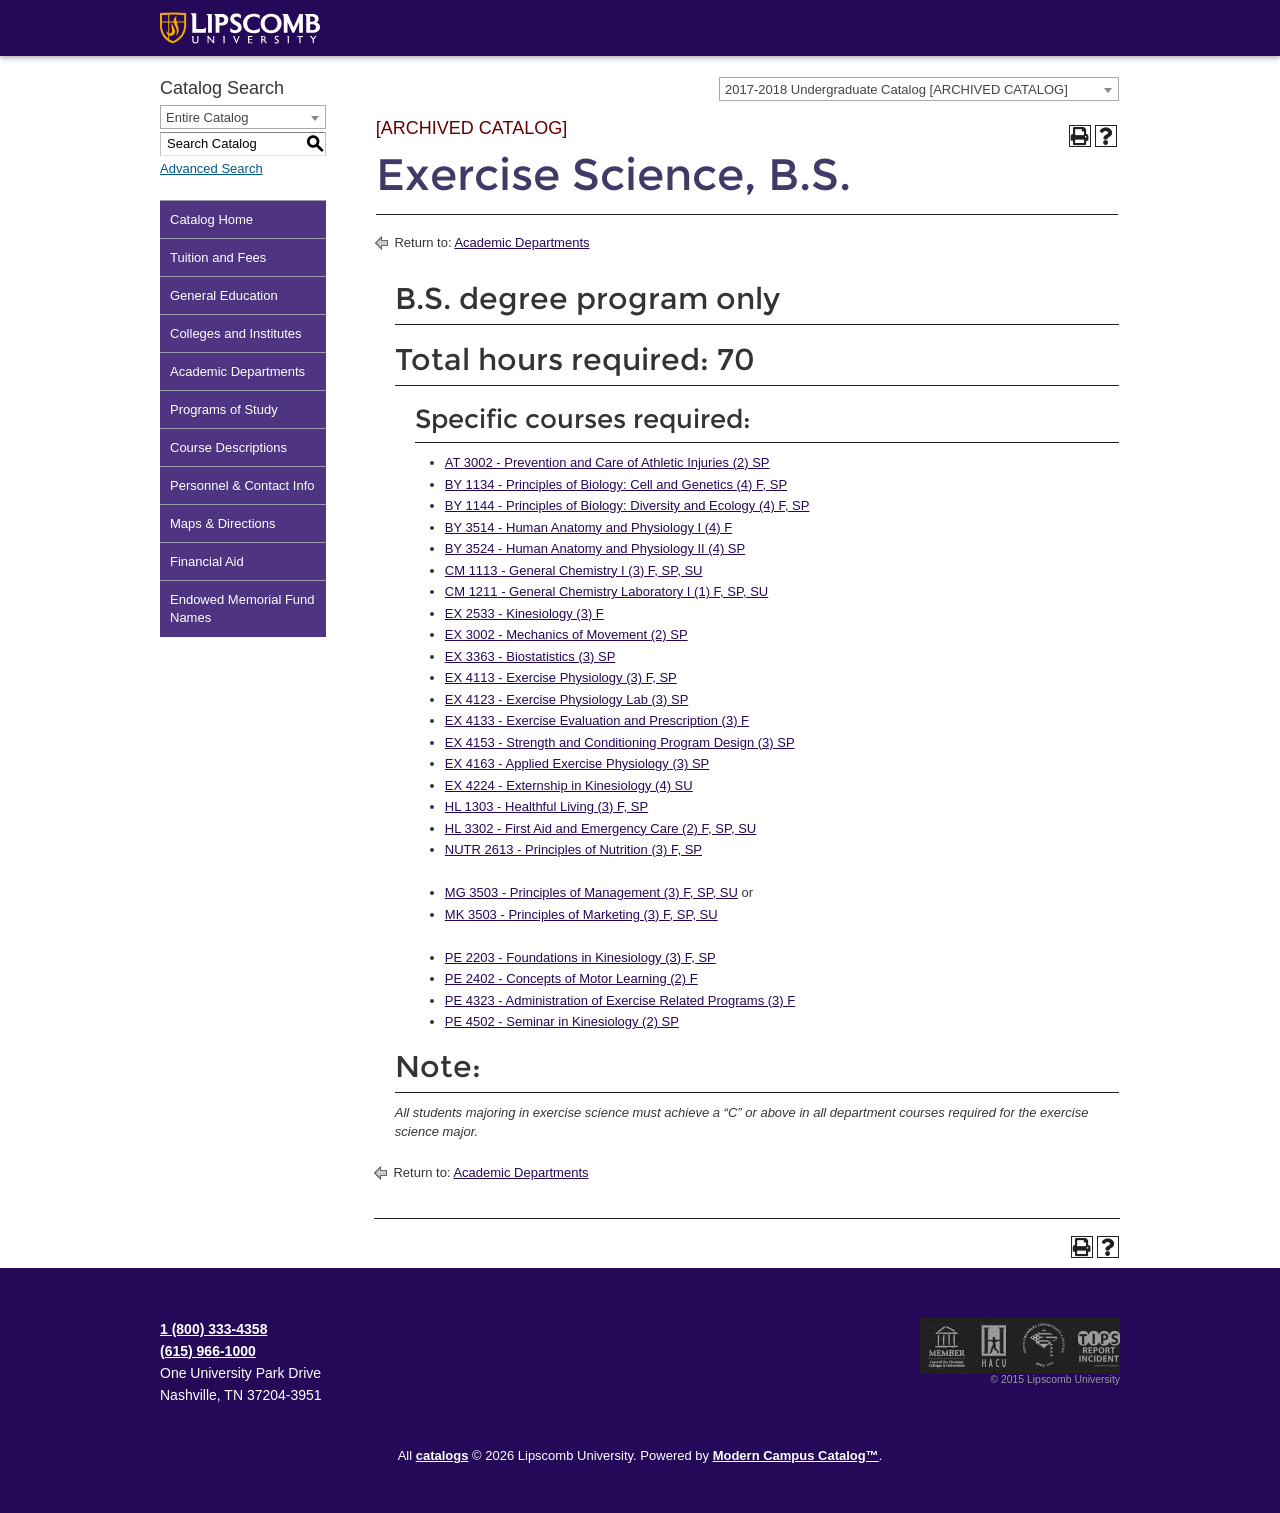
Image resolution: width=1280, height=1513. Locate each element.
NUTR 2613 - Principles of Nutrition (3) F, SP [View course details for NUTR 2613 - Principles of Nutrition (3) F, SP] (573, 849)
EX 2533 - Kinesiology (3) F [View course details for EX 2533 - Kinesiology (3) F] (524, 613)
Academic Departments (237, 371)
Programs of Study (224, 409)
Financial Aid (207, 561)
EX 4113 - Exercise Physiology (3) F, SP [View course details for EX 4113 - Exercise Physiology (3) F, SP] (561, 677)
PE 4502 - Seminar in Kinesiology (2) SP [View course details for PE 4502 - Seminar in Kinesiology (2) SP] (562, 1021)
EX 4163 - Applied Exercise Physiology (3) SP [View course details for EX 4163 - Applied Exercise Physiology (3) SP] (577, 763)
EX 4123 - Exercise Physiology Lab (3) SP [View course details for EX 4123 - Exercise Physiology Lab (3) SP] (567, 699)
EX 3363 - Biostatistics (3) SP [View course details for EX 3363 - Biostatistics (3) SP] (530, 656)
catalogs (442, 1455)
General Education (224, 295)
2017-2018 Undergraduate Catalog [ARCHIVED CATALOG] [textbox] (896, 89)
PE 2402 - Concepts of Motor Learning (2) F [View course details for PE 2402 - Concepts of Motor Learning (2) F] (571, 978)
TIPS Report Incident (1097, 1346)
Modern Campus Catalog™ (796, 1455)
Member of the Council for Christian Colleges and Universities (947, 1346)
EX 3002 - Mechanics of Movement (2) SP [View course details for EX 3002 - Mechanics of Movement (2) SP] (566, 634)
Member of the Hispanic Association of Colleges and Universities (994, 1346)
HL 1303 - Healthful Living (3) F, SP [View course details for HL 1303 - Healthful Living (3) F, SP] (546, 806)
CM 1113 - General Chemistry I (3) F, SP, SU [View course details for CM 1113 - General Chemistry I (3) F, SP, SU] (574, 570)
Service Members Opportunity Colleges (1044, 1346)
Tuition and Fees (218, 257)
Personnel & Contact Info (242, 485)
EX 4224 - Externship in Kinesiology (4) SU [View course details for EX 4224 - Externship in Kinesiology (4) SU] (569, 785)
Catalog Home (211, 219)
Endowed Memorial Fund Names (242, 608)
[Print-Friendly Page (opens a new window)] (1080, 136)
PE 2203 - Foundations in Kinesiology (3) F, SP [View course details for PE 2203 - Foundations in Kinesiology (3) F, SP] (580, 957)
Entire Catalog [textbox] (207, 117)
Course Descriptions (228, 447)
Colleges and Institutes (236, 333)
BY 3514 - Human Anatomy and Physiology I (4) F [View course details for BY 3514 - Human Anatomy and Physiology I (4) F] (588, 527)
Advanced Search (211, 168)
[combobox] (919, 89)
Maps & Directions (222, 523)
